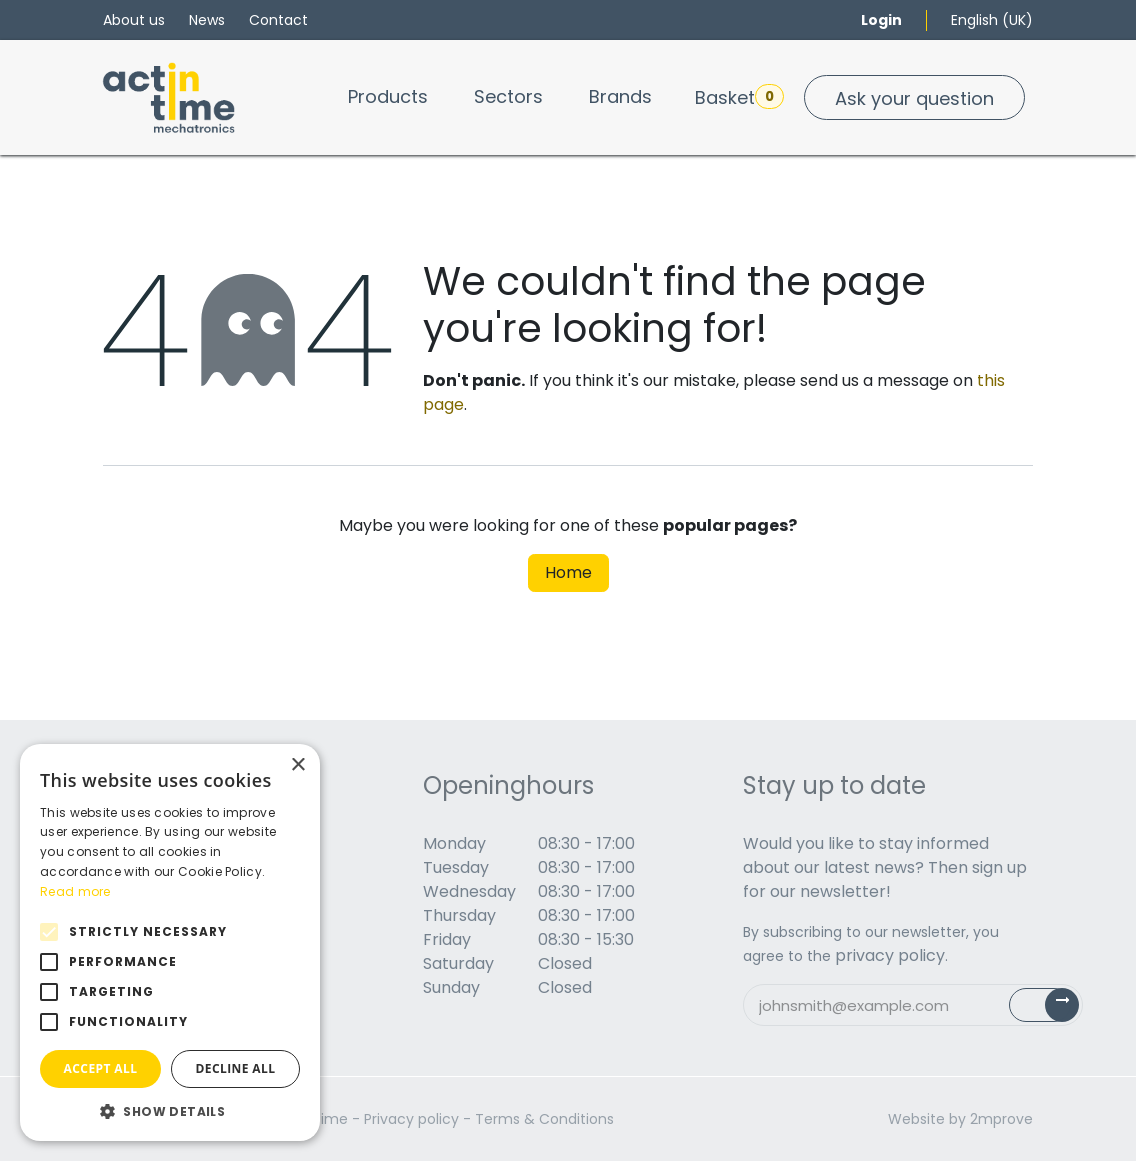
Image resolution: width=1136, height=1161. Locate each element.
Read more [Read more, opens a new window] (75, 891)
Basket (739, 97)
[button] (170, 1111)
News (207, 20)
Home (568, 572)
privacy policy (890, 955)
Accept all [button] (101, 1068)
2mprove (1001, 1119)
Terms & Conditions (544, 1119)
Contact (278, 20)
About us (134, 20)
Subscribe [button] (1055, 1009)
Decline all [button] (236, 1068)
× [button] (297, 765)
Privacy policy (411, 1119)
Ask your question (914, 98)
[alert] (170, 942)
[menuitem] (388, 96)
